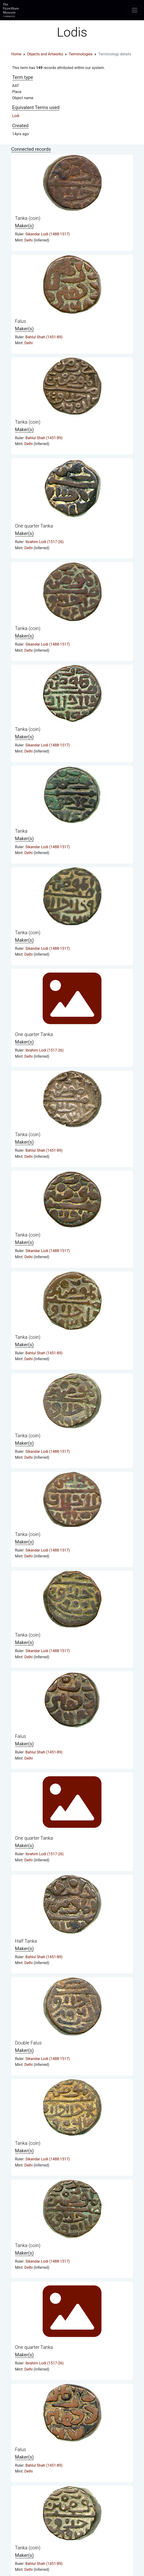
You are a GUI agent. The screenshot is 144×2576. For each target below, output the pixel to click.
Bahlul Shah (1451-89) (43, 337)
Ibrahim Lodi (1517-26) (44, 542)
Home (16, 54)
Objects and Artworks (45, 54)
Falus (20, 321)
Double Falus (28, 2043)
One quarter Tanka (34, 526)
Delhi (29, 240)
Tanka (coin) (28, 218)
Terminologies (81, 54)
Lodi (16, 116)
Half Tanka (26, 1941)
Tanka (21, 831)
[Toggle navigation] (134, 10)
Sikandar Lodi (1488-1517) (47, 234)
